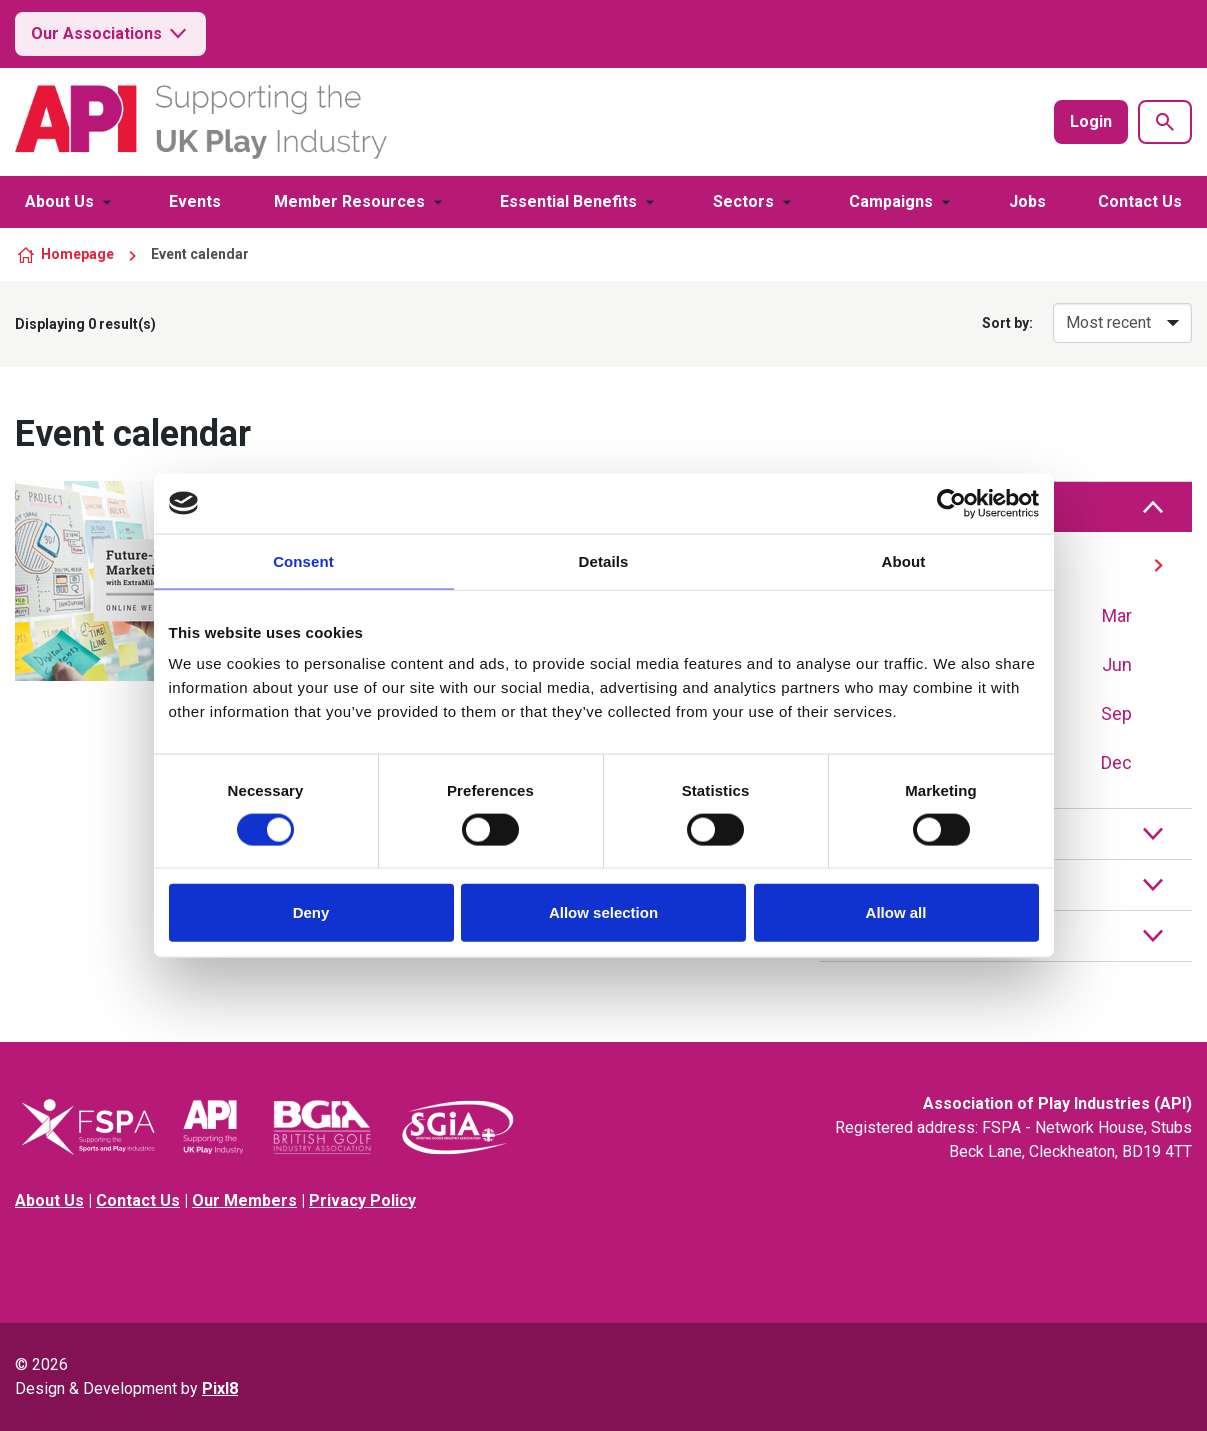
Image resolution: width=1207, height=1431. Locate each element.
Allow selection (603, 912)
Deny (311, 912)
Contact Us (1140, 201)
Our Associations (110, 34)
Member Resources (349, 201)
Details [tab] (604, 560)
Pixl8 (220, 1388)
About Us (59, 201)
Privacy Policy (362, 1200)
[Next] (1158, 565)
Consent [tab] (303, 560)
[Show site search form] (1165, 122)
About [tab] (904, 560)
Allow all (896, 912)
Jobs (1027, 201)
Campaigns (891, 201)
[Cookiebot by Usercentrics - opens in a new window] (951, 503)
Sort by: (1007, 323)
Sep (1116, 713)
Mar (1117, 615)
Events (195, 201)
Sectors (743, 201)
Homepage (77, 254)
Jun (1117, 664)
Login (1091, 121)
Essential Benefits (568, 201)
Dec (1116, 762)
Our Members (244, 1200)
